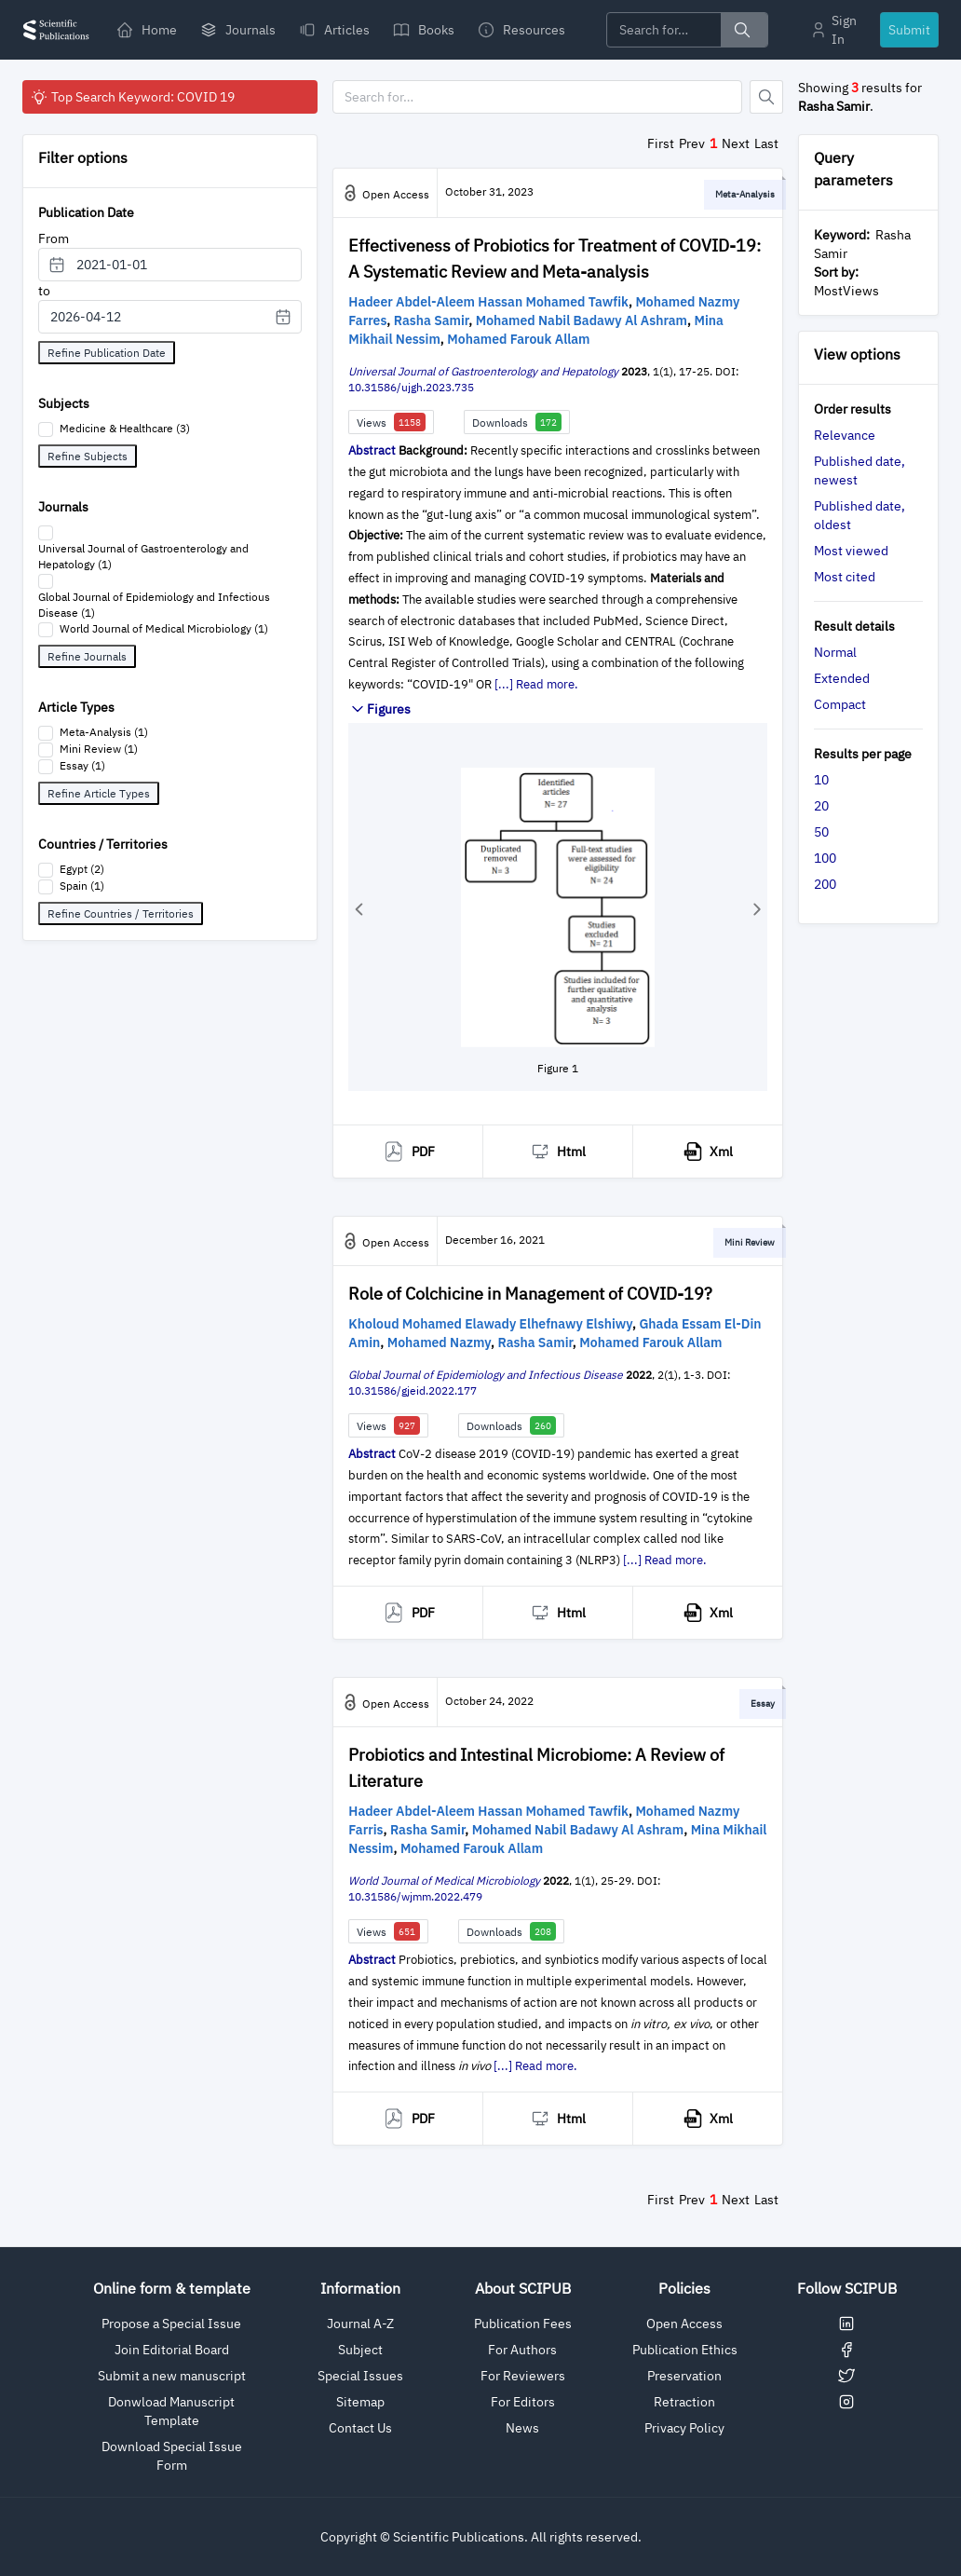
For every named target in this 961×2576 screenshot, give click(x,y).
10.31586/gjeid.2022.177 (412, 1390)
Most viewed (851, 550)
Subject (360, 2349)
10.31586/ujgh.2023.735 (411, 387)
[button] (359, 909)
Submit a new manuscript (172, 2375)
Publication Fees (523, 2323)
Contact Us (360, 2427)
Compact (840, 704)
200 (825, 884)
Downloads (517, 422)
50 (821, 832)
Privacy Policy (684, 2427)
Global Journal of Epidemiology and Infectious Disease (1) (154, 605)
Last (766, 143)
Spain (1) (82, 886)
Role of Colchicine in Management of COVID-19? (530, 1293)
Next (736, 143)
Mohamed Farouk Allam (518, 339)
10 (821, 779)
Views (391, 422)
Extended (842, 678)
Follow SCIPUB (847, 2288)
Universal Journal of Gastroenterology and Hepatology (483, 371)
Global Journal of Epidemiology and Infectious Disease (485, 1375)
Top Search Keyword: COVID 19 (132, 97)
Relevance (844, 435)
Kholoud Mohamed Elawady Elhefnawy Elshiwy (490, 1323)
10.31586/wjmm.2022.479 (415, 1896)
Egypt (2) (82, 869)
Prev (692, 143)
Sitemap (360, 2401)
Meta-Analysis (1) (104, 732)
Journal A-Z (360, 2323)
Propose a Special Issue (171, 2323)
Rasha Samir (431, 320)
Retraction (684, 2401)
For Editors (523, 2401)
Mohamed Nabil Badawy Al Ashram (581, 320)
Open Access (684, 2323)
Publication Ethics (685, 2349)
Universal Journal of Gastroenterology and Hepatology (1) (143, 556)
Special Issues (360, 2375)
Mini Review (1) (99, 749)
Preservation (684, 2375)
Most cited (844, 576)
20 (821, 805)
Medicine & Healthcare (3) (125, 428)
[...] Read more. (536, 684)
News (522, 2427)
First (660, 143)
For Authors (522, 2349)
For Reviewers (522, 2375)
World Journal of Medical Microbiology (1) (164, 628)
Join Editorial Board (172, 2349)
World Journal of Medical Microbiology (444, 1881)
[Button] (766, 97)
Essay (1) (82, 765)
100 (825, 858)
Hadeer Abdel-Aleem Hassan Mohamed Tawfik (488, 301)
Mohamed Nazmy (439, 1342)
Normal (835, 652)
